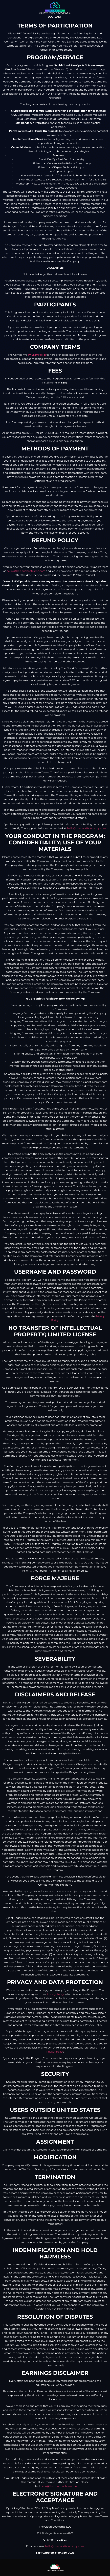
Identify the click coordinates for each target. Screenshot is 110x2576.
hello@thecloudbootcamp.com (26, 571)
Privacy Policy (55, 1994)
